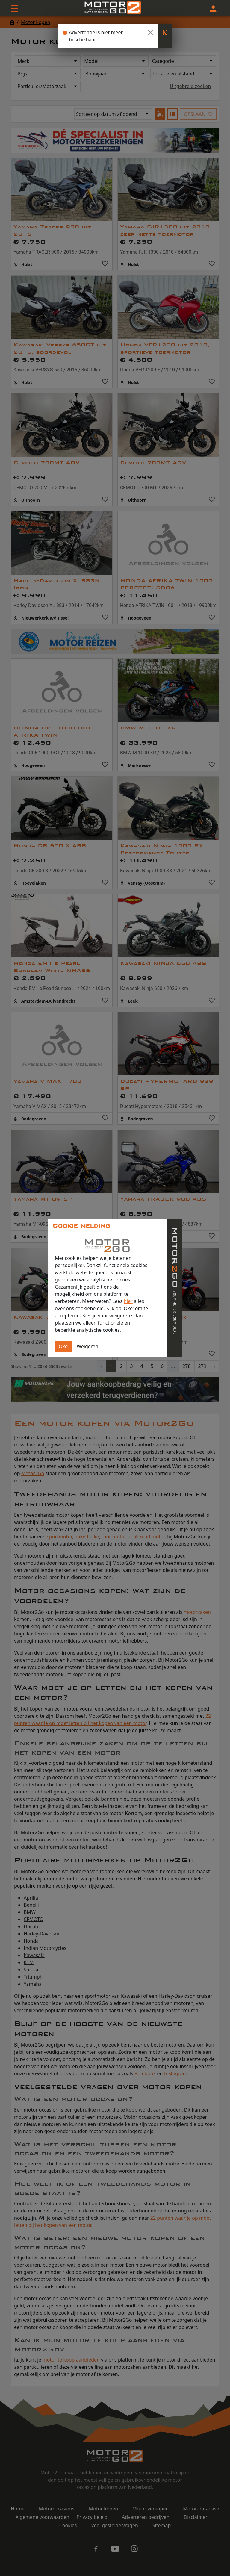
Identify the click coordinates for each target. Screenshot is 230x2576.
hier (128, 1301)
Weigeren (87, 1346)
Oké (63, 1346)
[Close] (150, 32)
